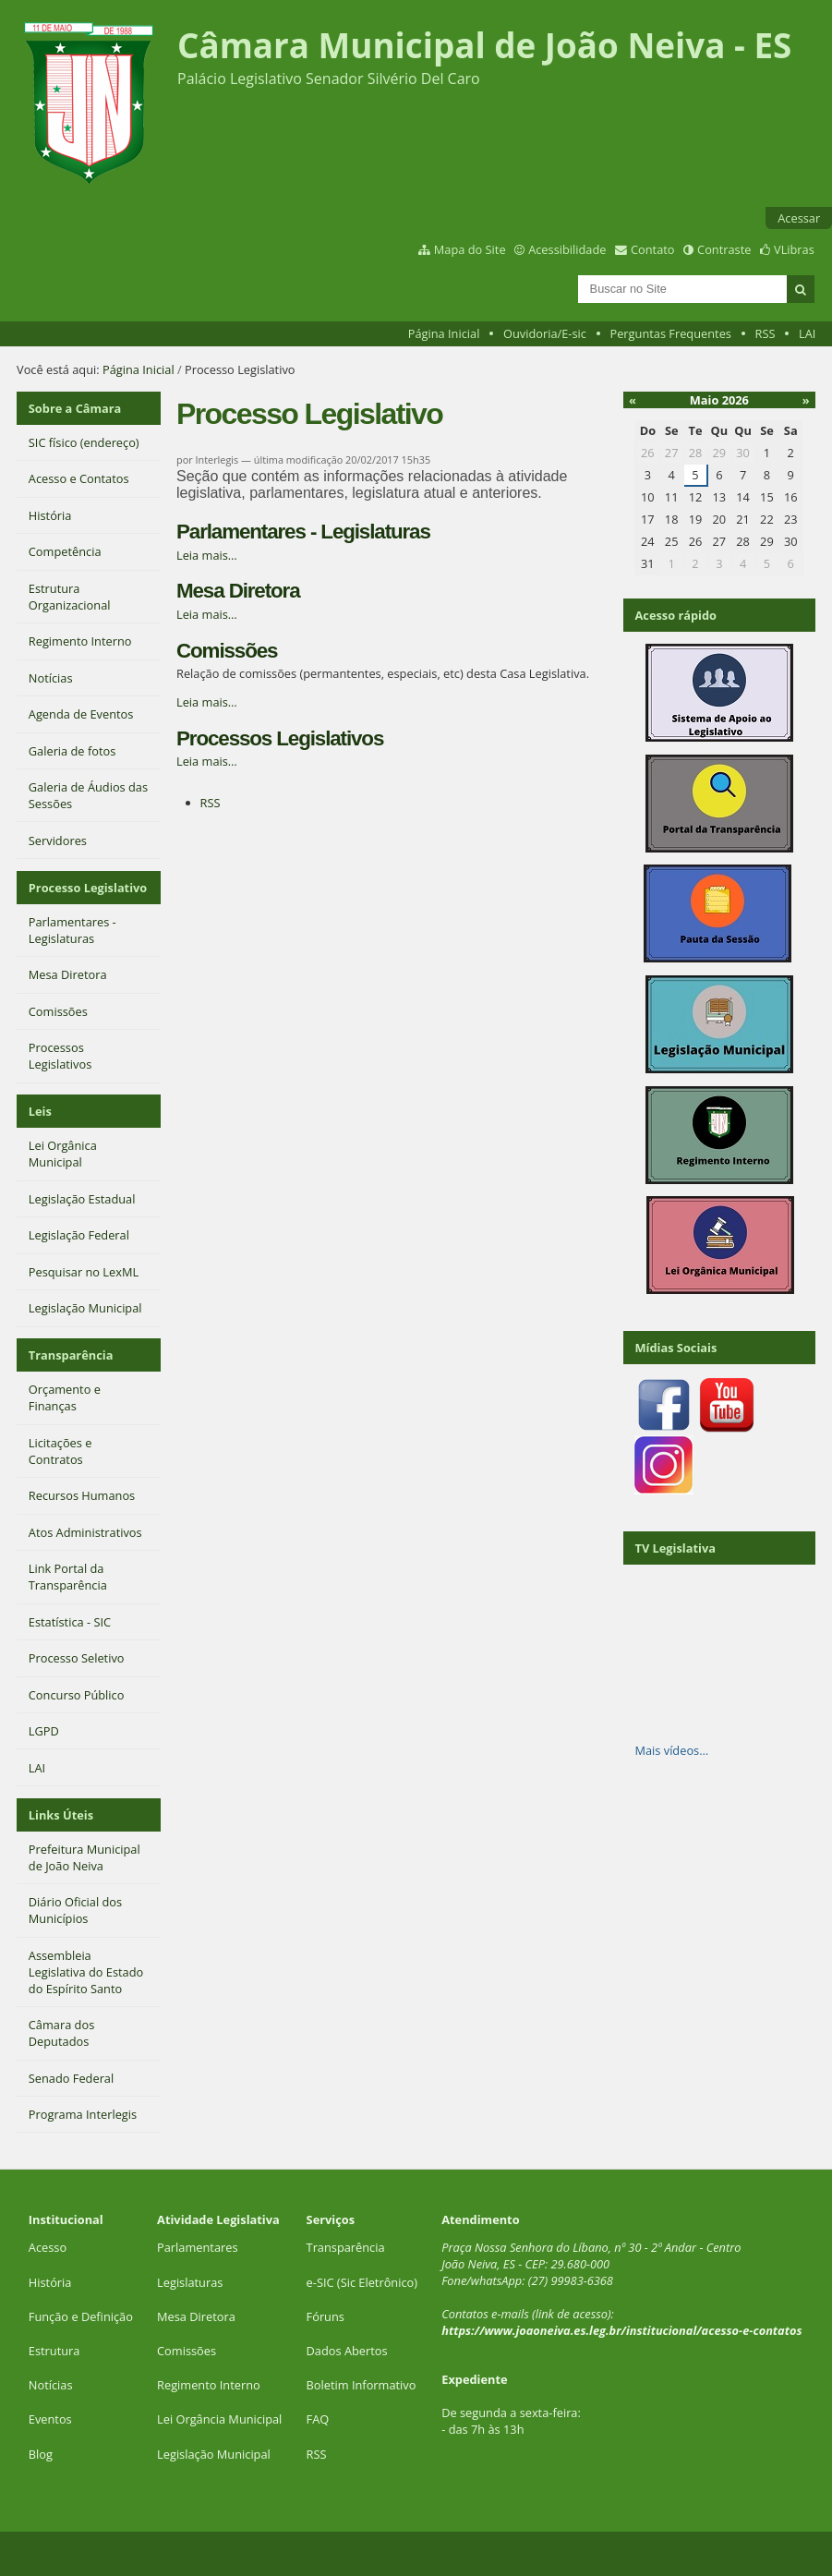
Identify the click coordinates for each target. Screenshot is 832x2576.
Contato (653, 249)
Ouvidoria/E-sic (544, 333)
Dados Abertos (347, 2350)
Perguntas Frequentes (669, 333)
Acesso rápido (675, 615)
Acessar (799, 218)
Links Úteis (61, 1815)
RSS (765, 333)
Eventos (50, 2419)
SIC (325, 2282)
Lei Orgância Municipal (219, 2419)
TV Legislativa (674, 1548)
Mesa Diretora (238, 590)
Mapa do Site (470, 249)
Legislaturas (190, 2282)
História (50, 2282)
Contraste (724, 249)
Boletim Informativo (361, 2384)
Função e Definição (81, 2316)
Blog (41, 2454)
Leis (40, 1111)
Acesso (47, 2247)
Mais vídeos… (671, 1750)
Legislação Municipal (214, 2454)
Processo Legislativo (88, 887)
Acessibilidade (567, 249)
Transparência (71, 1355)
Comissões (226, 650)
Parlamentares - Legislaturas (303, 531)
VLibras (794, 249)
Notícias (51, 2384)
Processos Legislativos (279, 738)
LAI (807, 333)
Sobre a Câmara (75, 408)
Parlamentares (197, 2247)
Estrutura (54, 2350)
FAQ (318, 2419)
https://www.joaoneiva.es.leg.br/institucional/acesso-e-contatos (621, 2330)
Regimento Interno (208, 2384)
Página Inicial (444, 333)
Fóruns (325, 2316)
